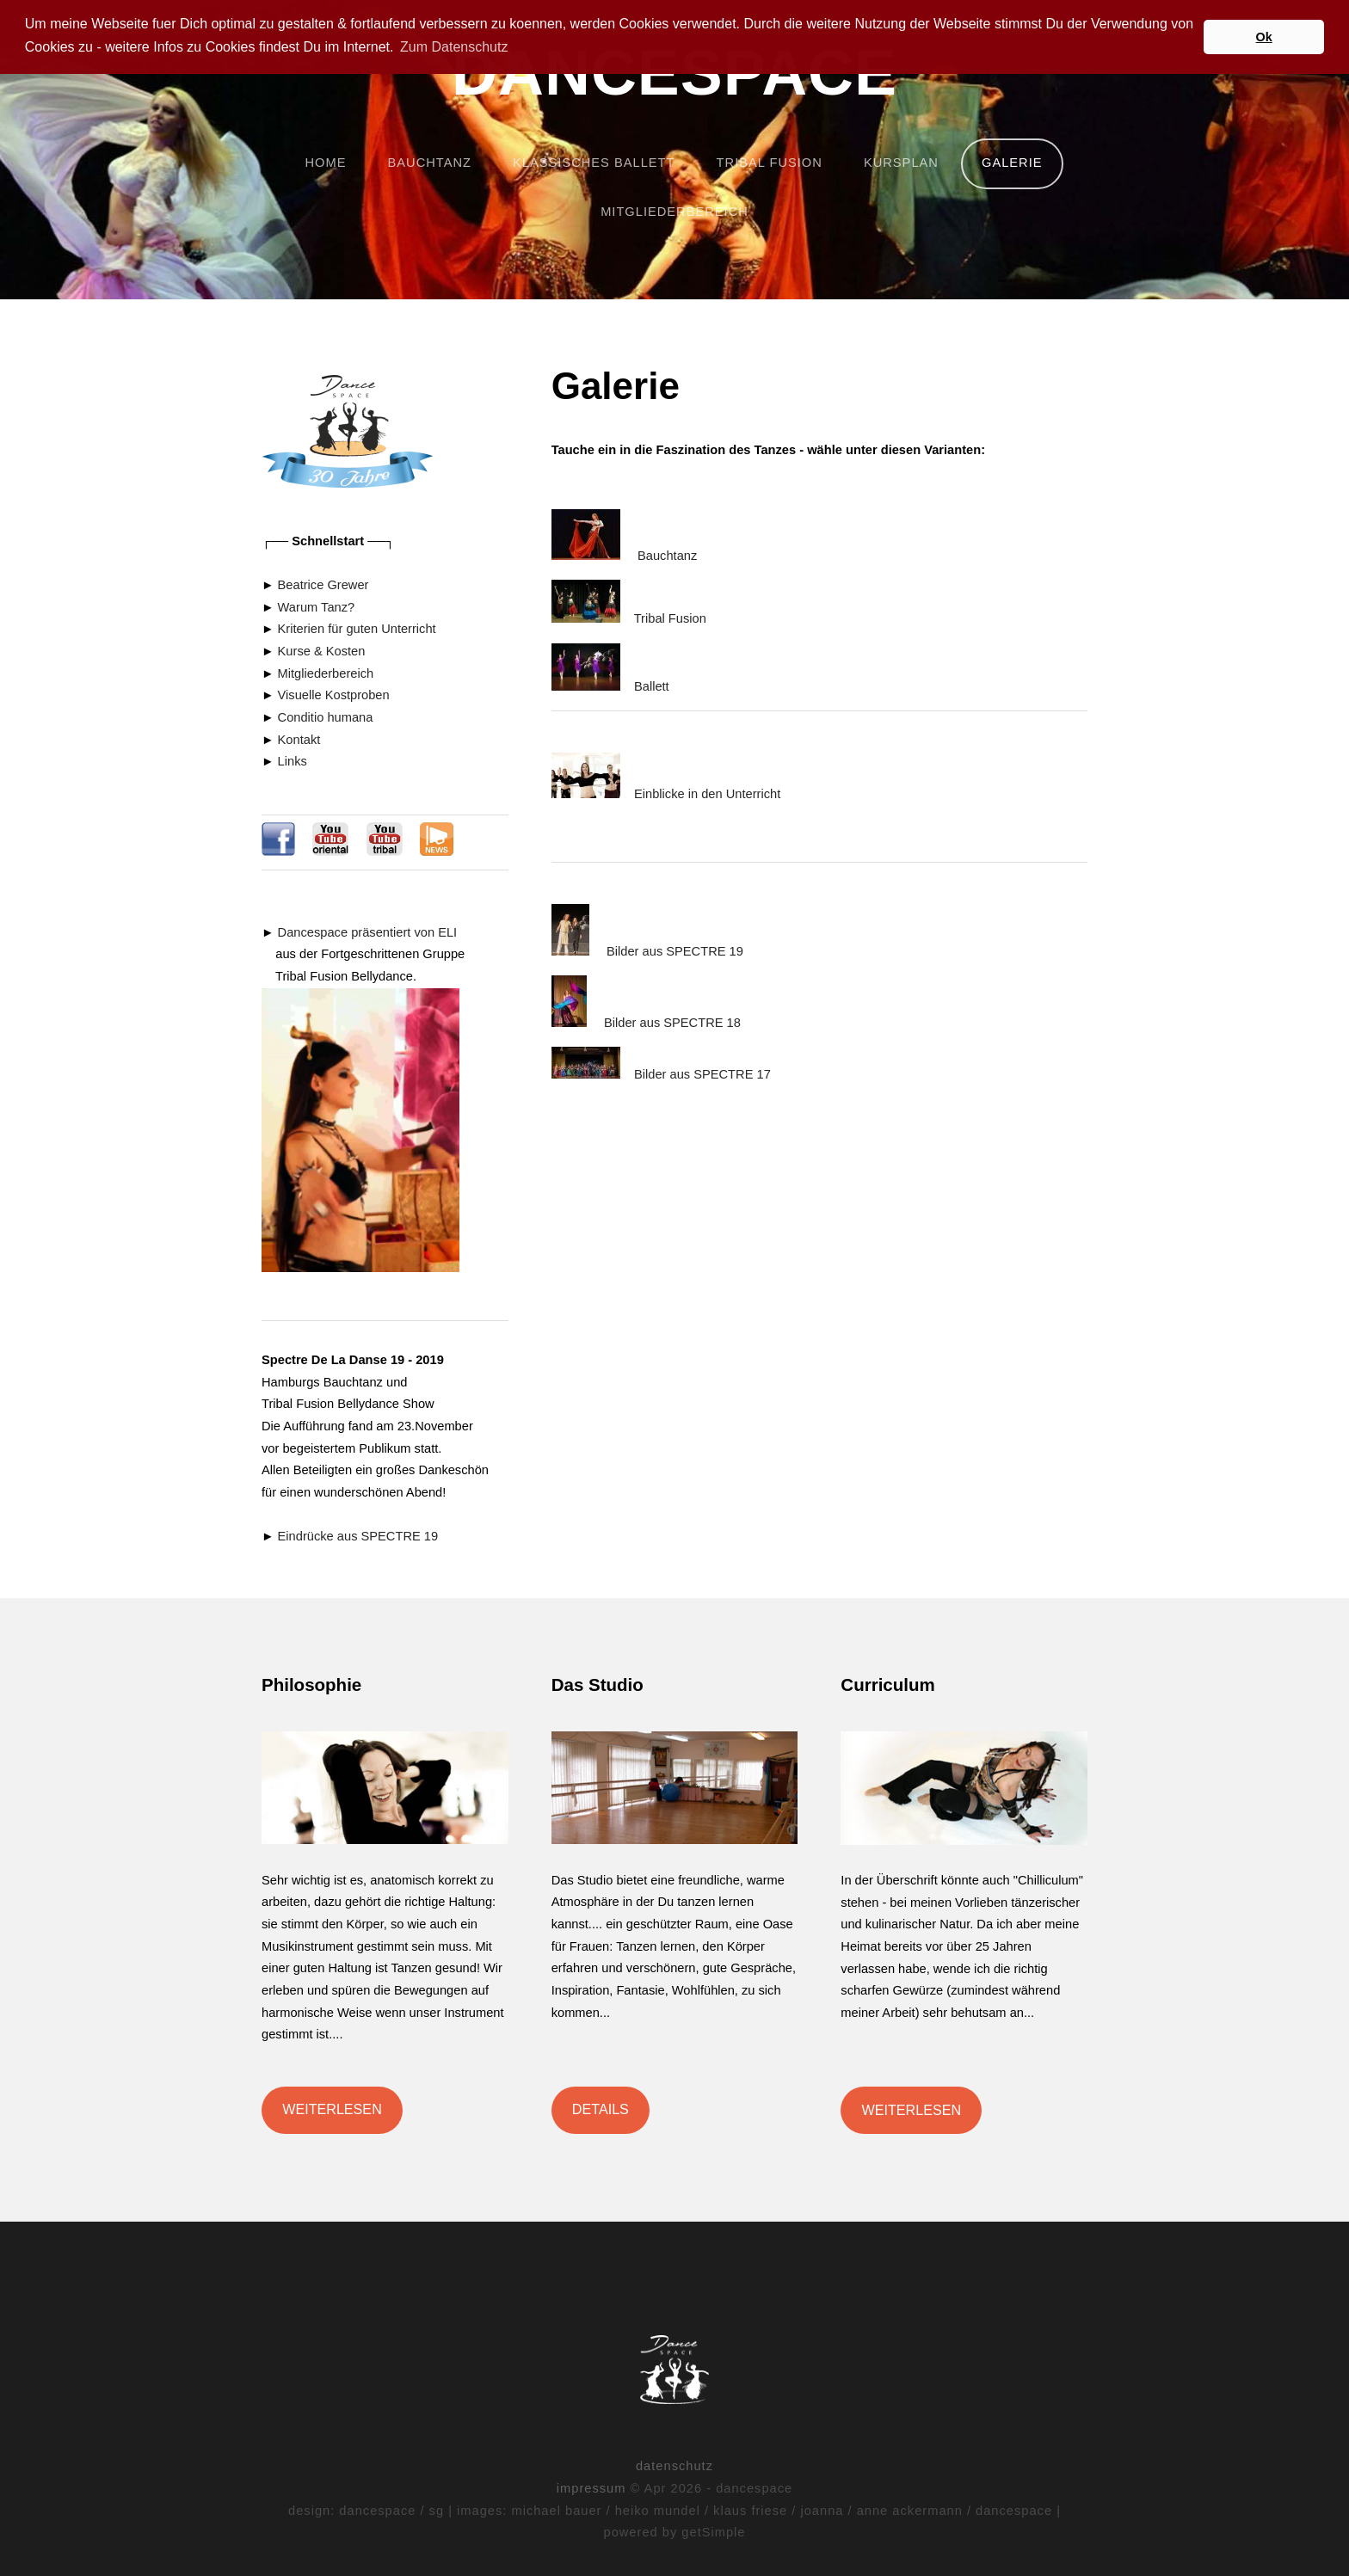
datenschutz (674, 2466)
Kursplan (901, 162)
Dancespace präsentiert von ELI (368, 932)
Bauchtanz (667, 556)
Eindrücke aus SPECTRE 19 (356, 1536)
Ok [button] (1264, 37)
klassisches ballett (593, 162)
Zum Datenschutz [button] (454, 47)
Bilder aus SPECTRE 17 (702, 1074)
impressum (591, 2488)
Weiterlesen (332, 2109)
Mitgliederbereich (326, 673)
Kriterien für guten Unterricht (357, 629)
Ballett (651, 686)
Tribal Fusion (670, 618)
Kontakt (299, 740)
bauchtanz (429, 162)
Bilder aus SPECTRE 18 (672, 1023)
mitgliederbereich (674, 211)
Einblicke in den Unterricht (707, 794)
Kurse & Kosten (322, 651)
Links (292, 761)
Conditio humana (325, 717)
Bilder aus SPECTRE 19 (675, 951)
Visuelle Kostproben (334, 695)
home (325, 162)
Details (600, 2109)
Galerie (1012, 162)
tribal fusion (769, 162)
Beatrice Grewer (323, 585)
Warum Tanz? (316, 607)
